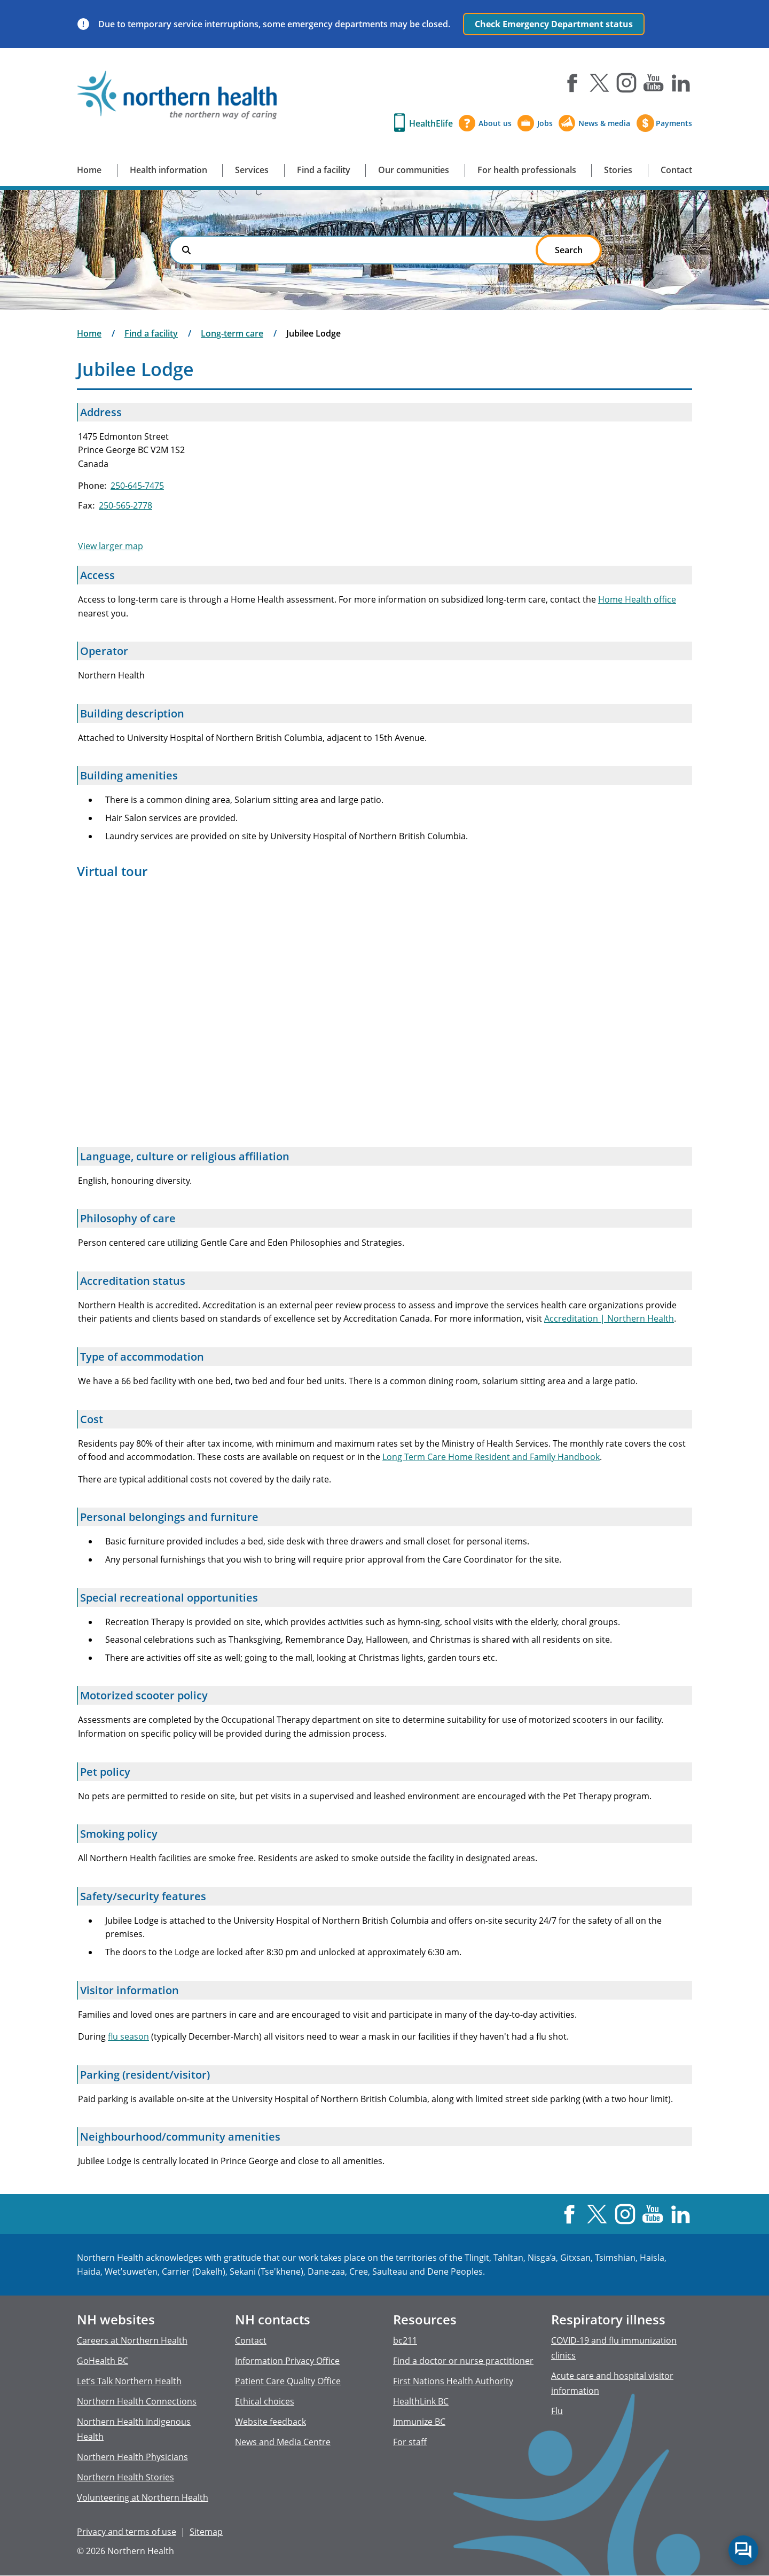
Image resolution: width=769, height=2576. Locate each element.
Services (252, 170)
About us (495, 123)
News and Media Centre (283, 2442)
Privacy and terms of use (126, 2532)
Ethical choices (264, 2401)
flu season (128, 2036)
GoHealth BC (102, 2361)
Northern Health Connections (137, 2401)
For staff (410, 2442)
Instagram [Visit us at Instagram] (626, 83)
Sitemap (206, 2532)
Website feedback (270, 2421)
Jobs (545, 123)
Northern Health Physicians (132, 2457)
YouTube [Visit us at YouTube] (653, 83)
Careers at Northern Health (132, 2340)
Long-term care (232, 333)
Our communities (413, 170)
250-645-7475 (137, 485)
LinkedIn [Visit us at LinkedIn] (681, 83)
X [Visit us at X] (599, 83)
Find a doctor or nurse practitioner (463, 2361)
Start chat (743, 2550)
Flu (557, 2411)
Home (89, 170)
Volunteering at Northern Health (142, 2497)
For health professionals (526, 170)
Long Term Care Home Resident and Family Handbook (491, 1457)
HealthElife (431, 123)
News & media (604, 123)
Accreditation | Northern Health (609, 1318)
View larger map (110, 546)
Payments (674, 123)
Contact (676, 170)
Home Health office (637, 599)
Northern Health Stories (125, 2477)
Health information (168, 170)
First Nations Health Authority (453, 2381)
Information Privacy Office (287, 2361)
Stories (618, 170)
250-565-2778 (125, 505)
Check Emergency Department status (554, 24)
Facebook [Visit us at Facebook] (572, 83)
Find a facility (323, 170)
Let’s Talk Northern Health (129, 2381)
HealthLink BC (421, 2401)
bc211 (405, 2340)
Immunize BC (419, 2421)
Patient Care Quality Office (288, 2381)
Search (186, 250)
